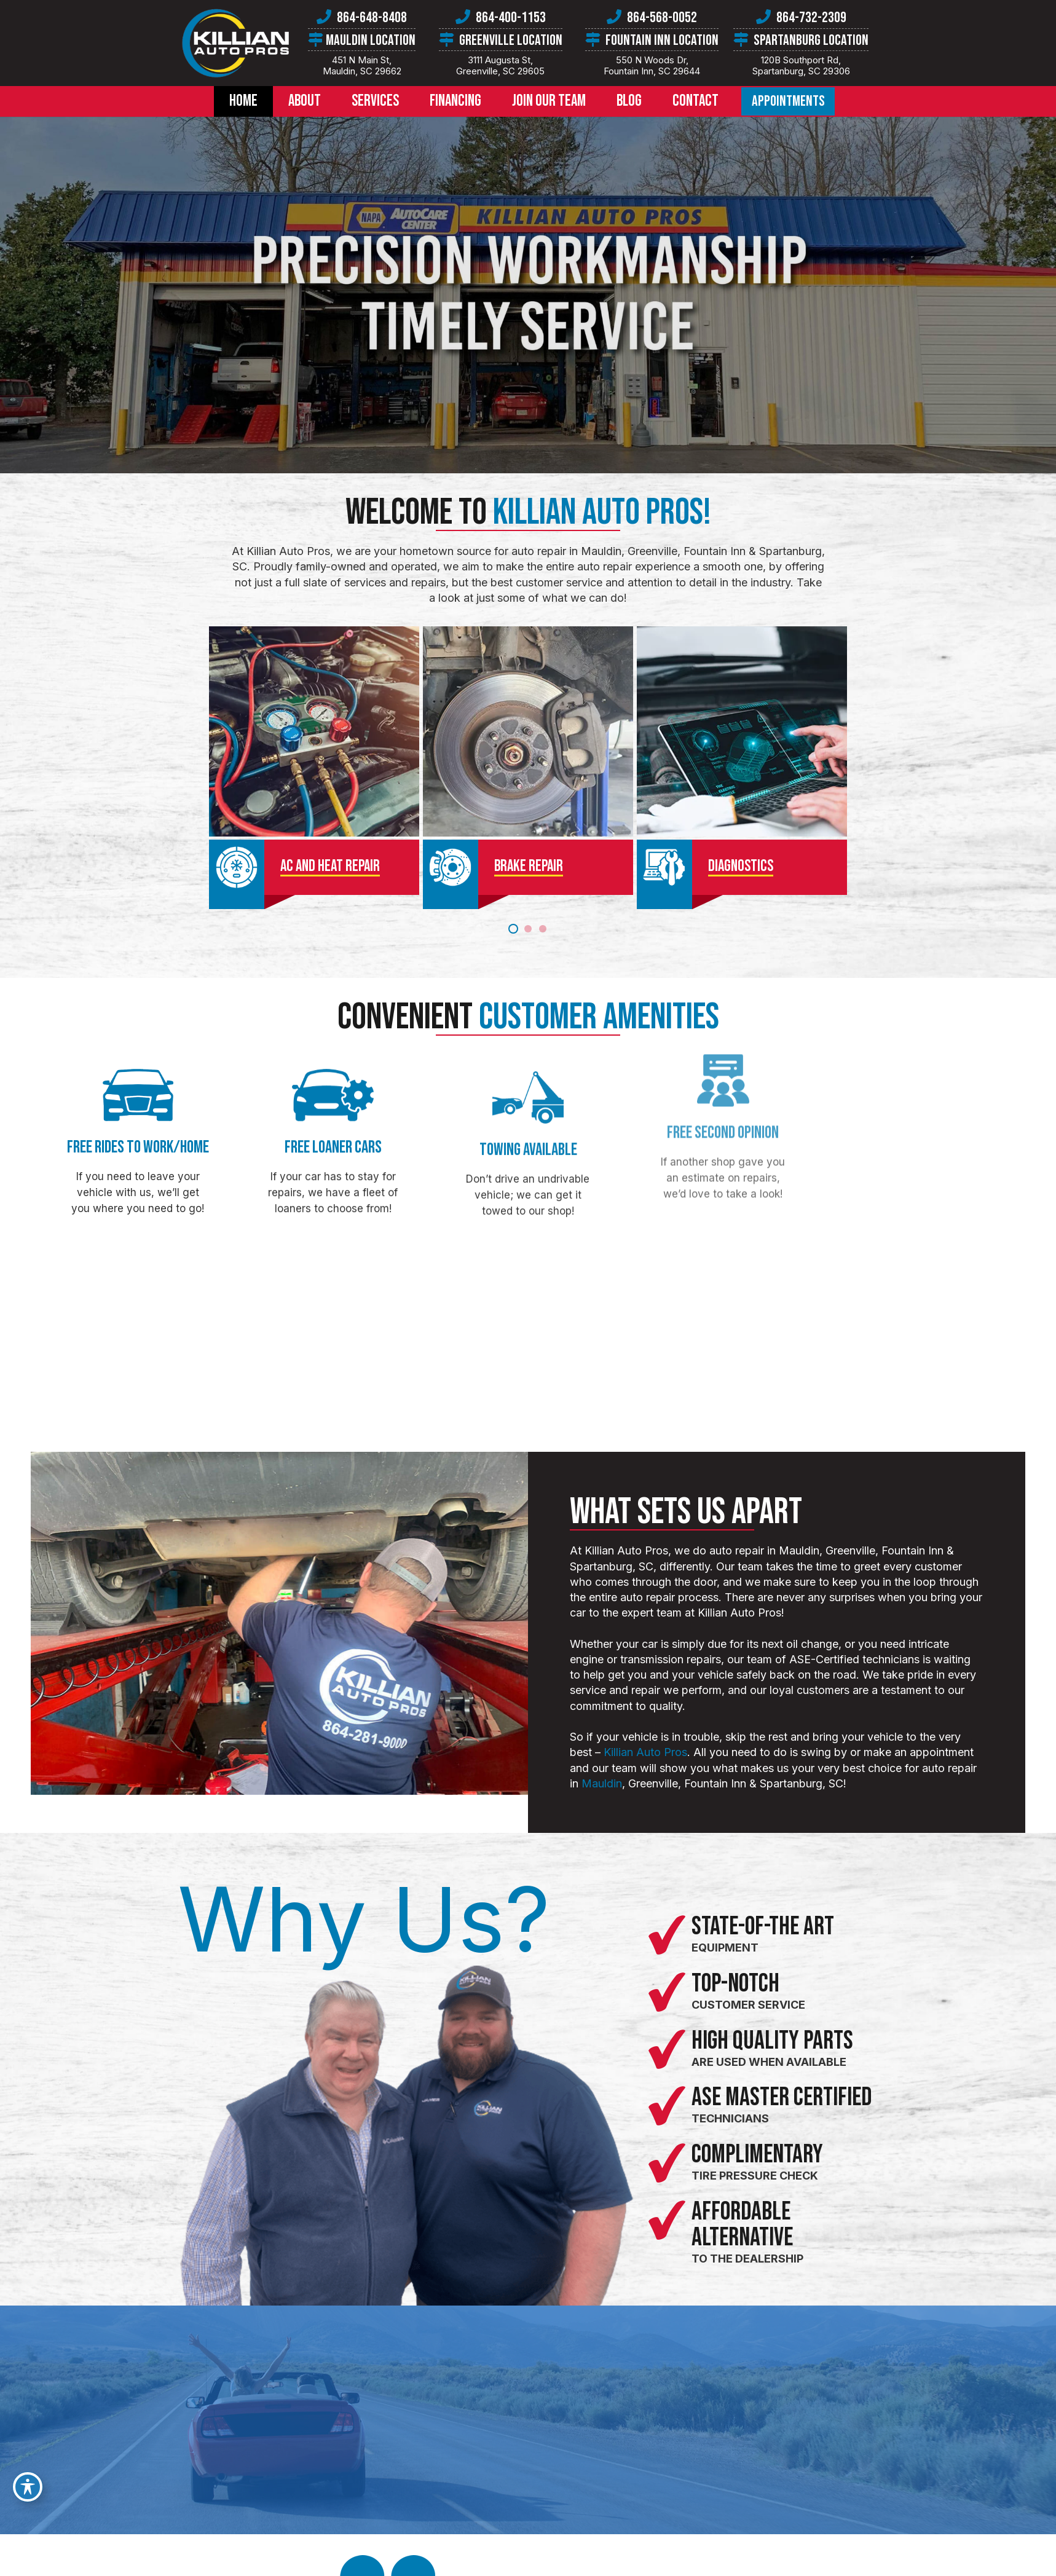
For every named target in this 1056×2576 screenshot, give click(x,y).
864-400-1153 (511, 17)
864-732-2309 (811, 17)
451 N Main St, (362, 65)
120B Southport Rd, (801, 65)
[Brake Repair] (528, 769)
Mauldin (646, 1783)
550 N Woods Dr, (652, 65)
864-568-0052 (662, 17)
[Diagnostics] (579, 769)
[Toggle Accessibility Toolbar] (27, 2487)
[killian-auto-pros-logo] (235, 43)
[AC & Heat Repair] (476, 769)
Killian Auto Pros (689, 1752)
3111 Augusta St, (500, 65)
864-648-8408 (372, 17)
